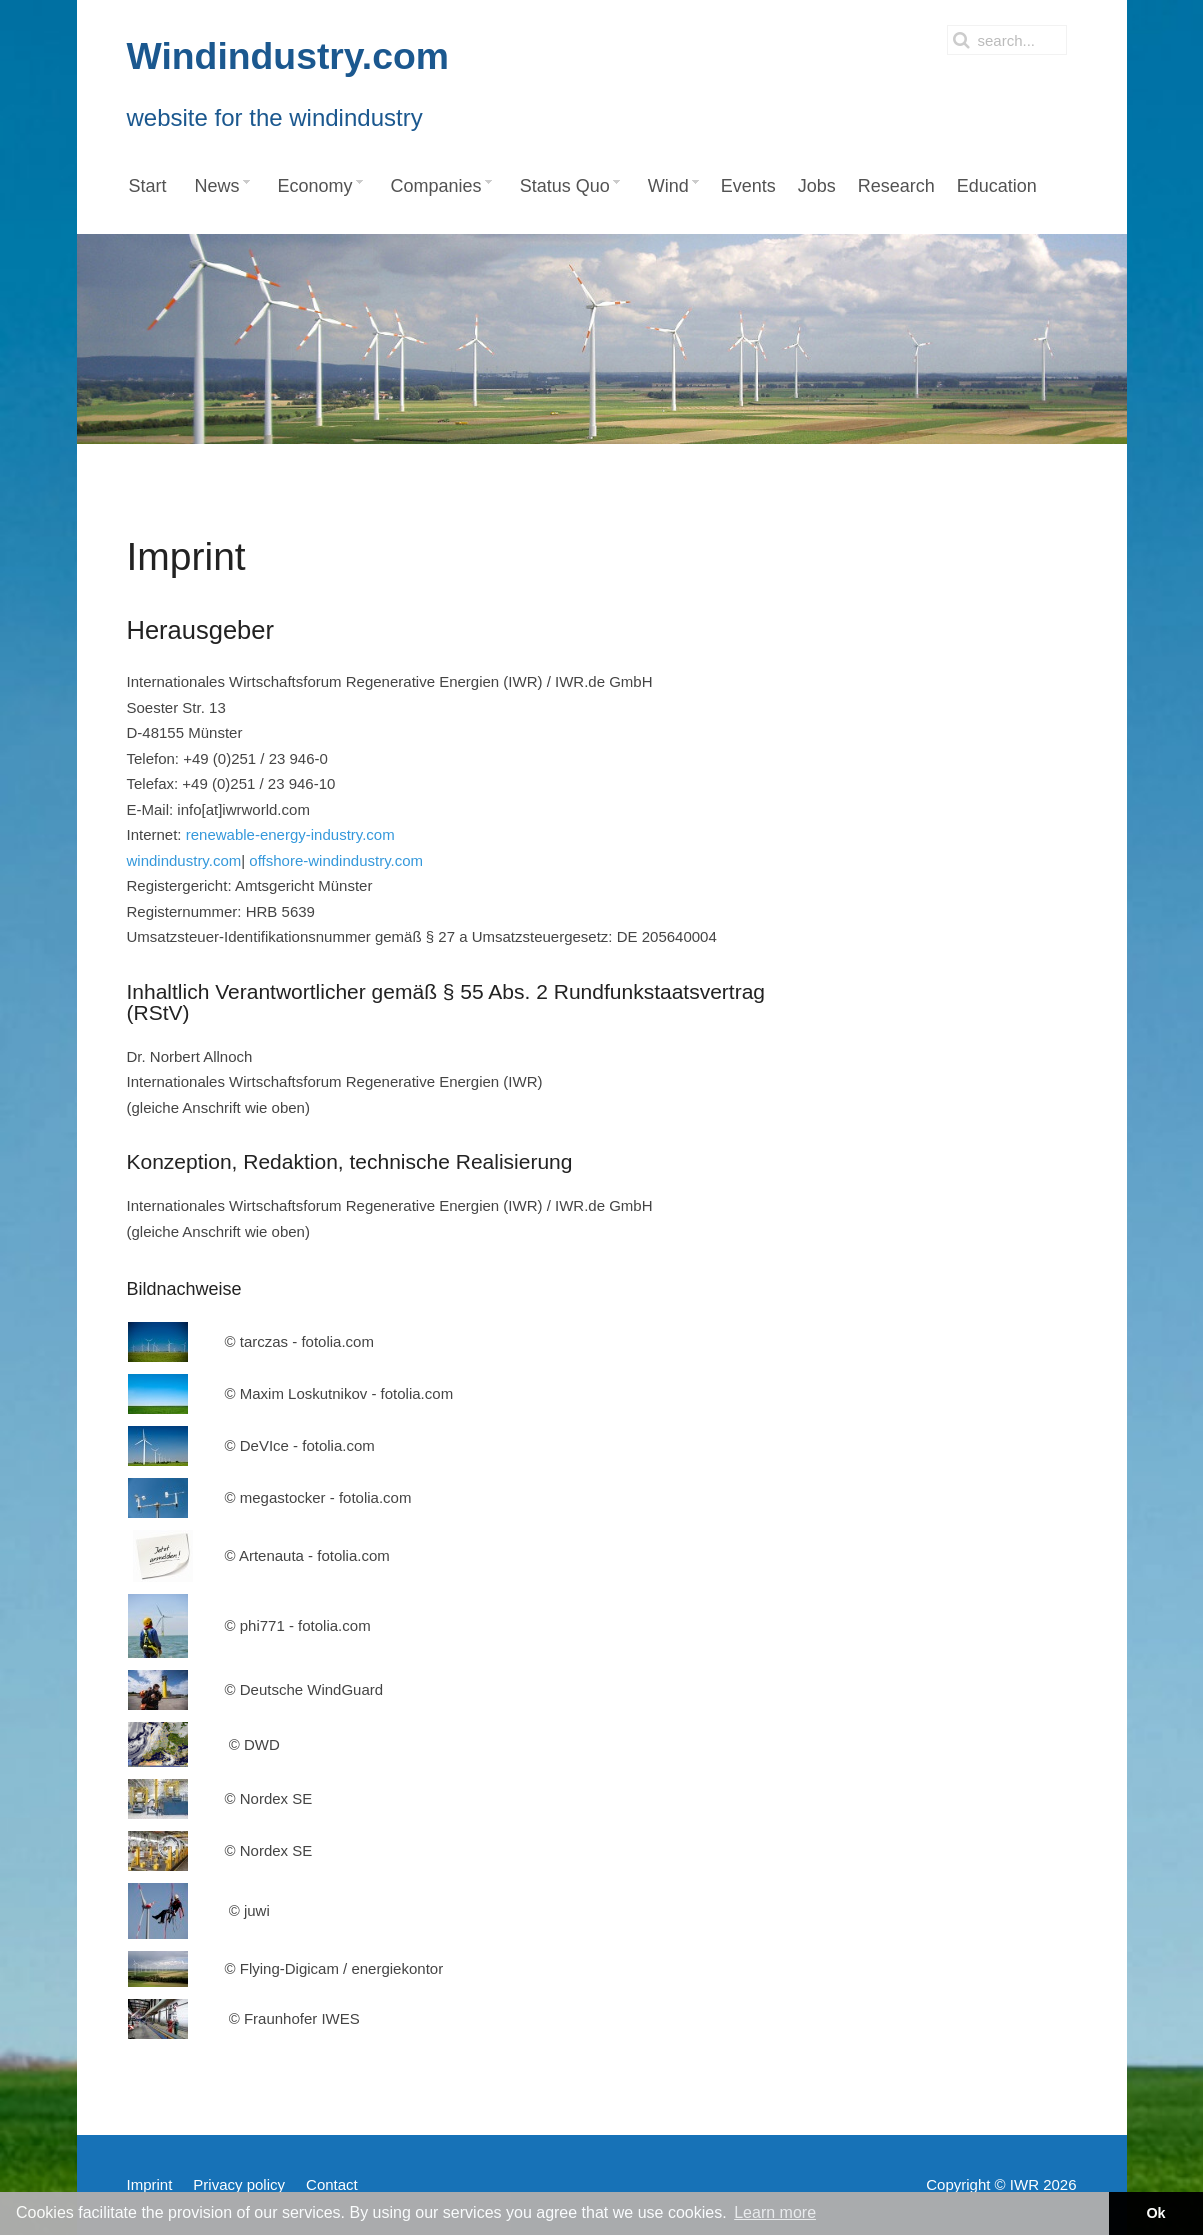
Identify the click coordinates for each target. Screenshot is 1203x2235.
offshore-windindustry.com (336, 860)
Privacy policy (239, 2184)
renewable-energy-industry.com (290, 834)
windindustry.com (184, 860)
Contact (332, 2184)
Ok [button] (1155, 2213)
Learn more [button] (775, 2212)
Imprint (150, 2184)
